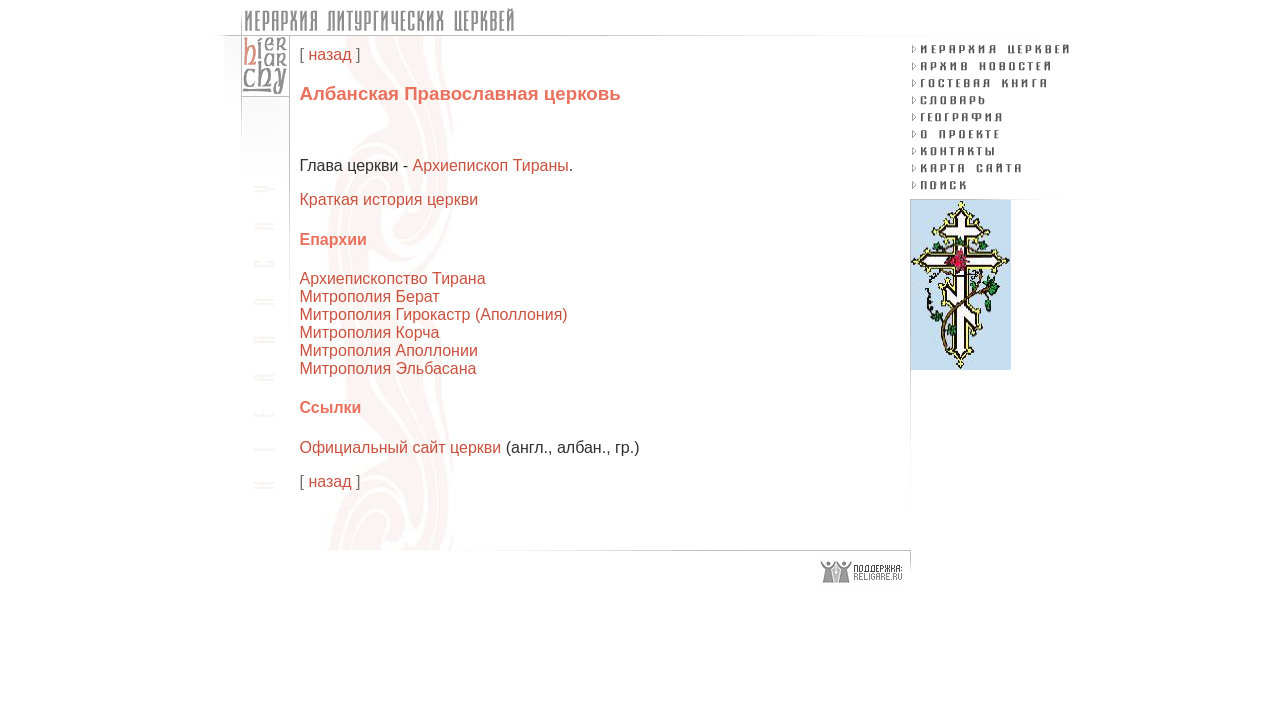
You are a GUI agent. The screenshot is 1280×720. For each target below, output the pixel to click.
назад (329, 54)
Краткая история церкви (389, 199)
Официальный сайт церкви (401, 447)
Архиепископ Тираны (491, 165)
